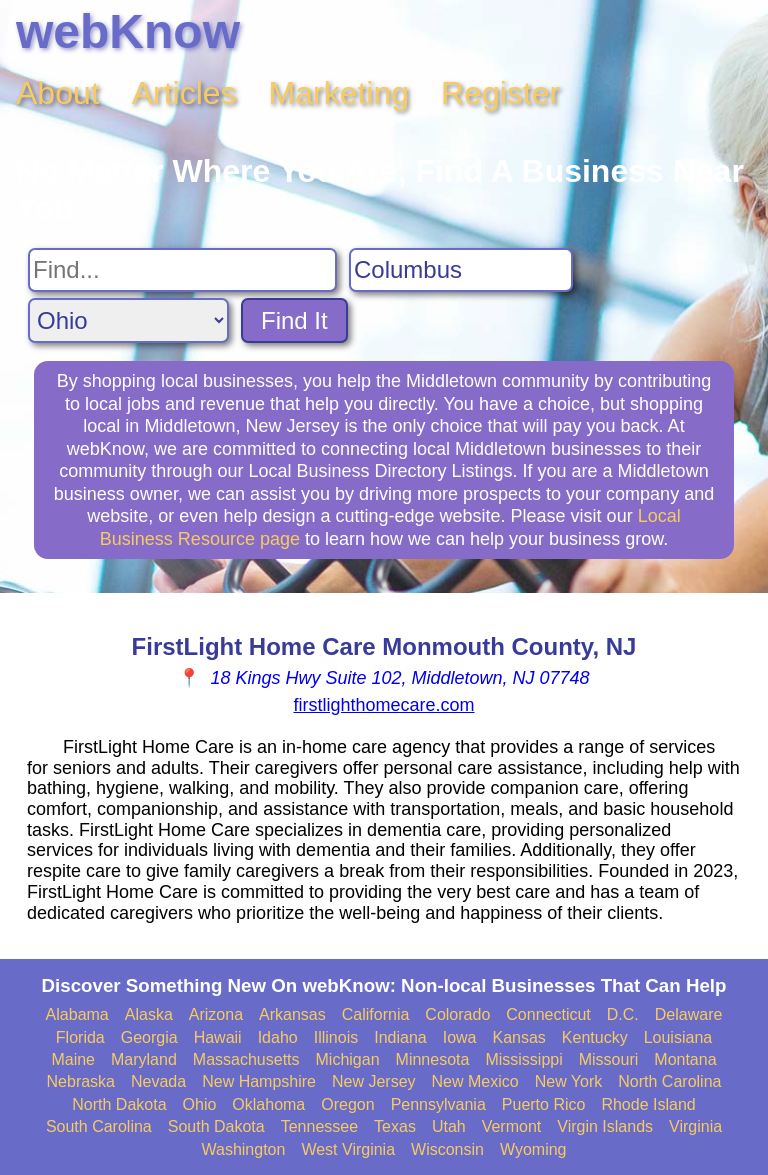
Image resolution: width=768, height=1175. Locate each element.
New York (569, 1081)
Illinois (336, 1037)
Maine (73, 1059)
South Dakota (216, 1126)
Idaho (278, 1037)
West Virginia (348, 1149)
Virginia (695, 1126)
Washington (243, 1149)
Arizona (216, 1014)
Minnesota (433, 1059)
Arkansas (292, 1014)
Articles (184, 93)
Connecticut (548, 1014)
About (58, 93)
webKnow (128, 31)
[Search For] (182, 270)
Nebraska (81, 1081)
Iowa (460, 1037)
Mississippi (523, 1059)
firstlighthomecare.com (383, 705)
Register (500, 93)
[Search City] (461, 270)
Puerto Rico (544, 1104)
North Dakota (119, 1104)
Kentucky (595, 1037)
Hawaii (218, 1037)
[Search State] (128, 320)
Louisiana (678, 1037)
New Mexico (475, 1081)
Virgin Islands (605, 1126)
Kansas (518, 1037)
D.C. (623, 1014)
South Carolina (99, 1126)
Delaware (689, 1014)
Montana (685, 1059)
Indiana (400, 1037)
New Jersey (374, 1081)
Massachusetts (246, 1059)
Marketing (339, 93)
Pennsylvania (438, 1104)
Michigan (348, 1059)
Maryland (144, 1059)
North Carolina (669, 1081)
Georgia (149, 1037)
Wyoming (533, 1149)
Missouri (609, 1059)
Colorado (457, 1014)
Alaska (149, 1014)
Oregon (347, 1104)
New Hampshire (259, 1081)
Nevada (158, 1081)
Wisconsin (447, 1149)
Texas (395, 1126)
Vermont (512, 1126)
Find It (294, 320)
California (376, 1014)
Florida (80, 1037)
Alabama (77, 1014)
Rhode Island (648, 1104)
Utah (449, 1126)
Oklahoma (268, 1104)
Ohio (200, 1104)
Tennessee (319, 1126)
